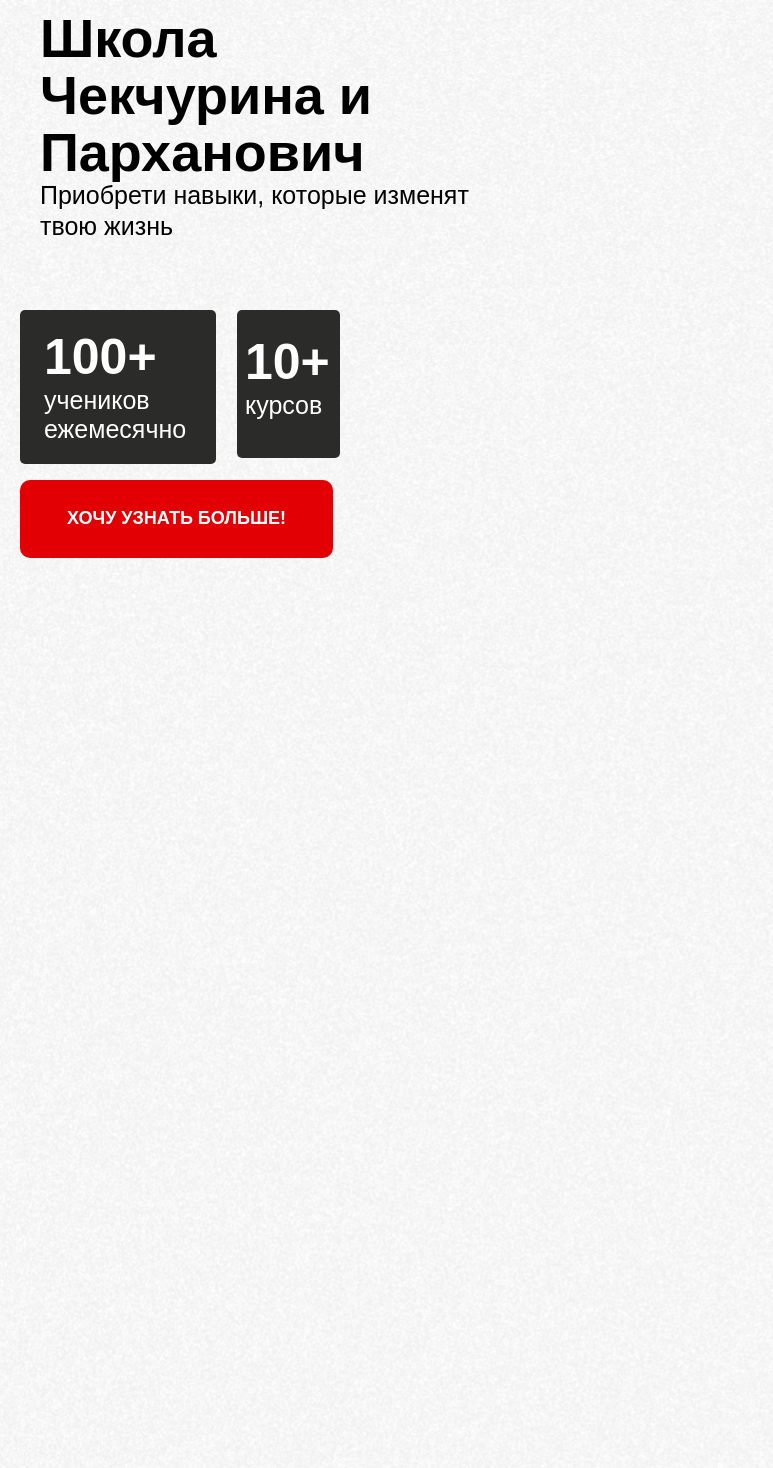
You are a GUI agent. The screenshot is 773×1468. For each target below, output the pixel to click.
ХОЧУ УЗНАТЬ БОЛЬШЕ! (176, 518)
